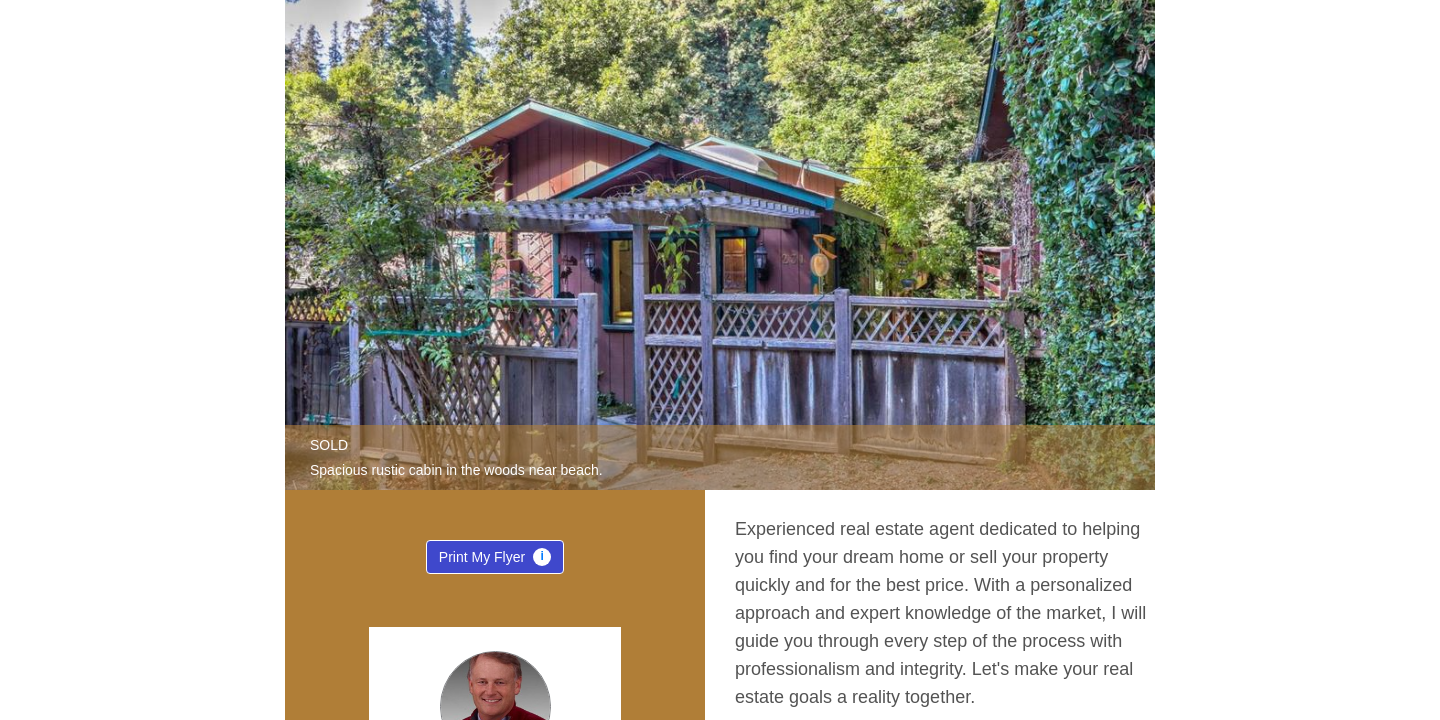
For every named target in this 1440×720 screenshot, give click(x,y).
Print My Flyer (495, 561)
